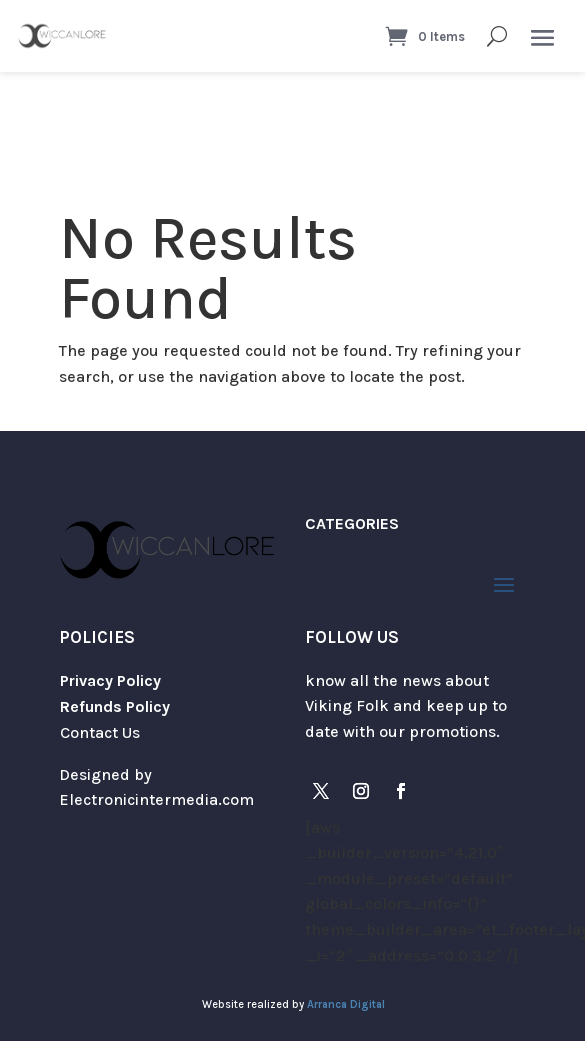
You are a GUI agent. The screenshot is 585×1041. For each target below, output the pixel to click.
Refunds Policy (115, 706)
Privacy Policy (110, 680)
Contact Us (100, 732)
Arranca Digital (346, 1004)
